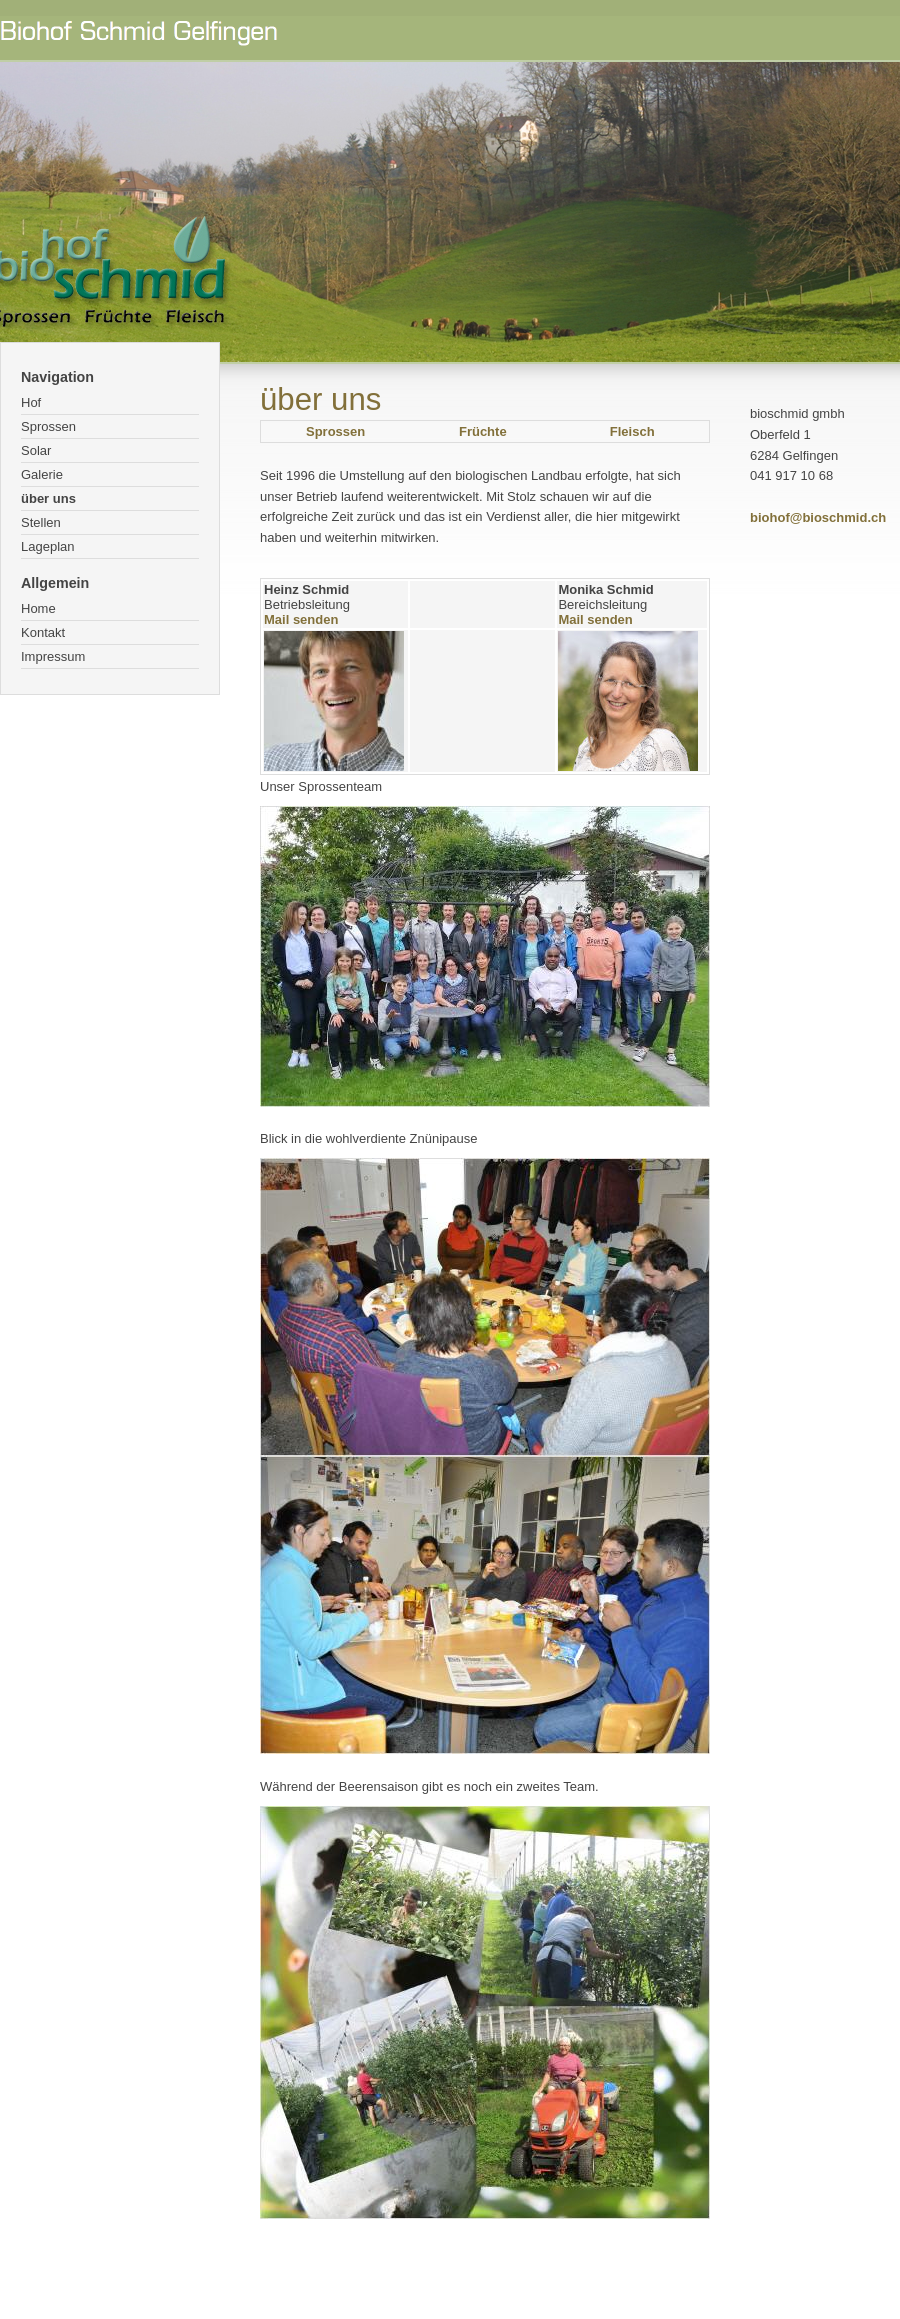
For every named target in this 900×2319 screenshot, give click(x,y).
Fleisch (632, 431)
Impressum (53, 656)
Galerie (42, 474)
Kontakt (43, 632)
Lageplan (48, 546)
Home (38, 608)
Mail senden (301, 619)
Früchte (483, 431)
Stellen (41, 522)
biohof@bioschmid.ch (818, 517)
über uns (48, 498)
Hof (31, 402)
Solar (36, 450)
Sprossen (48, 426)
